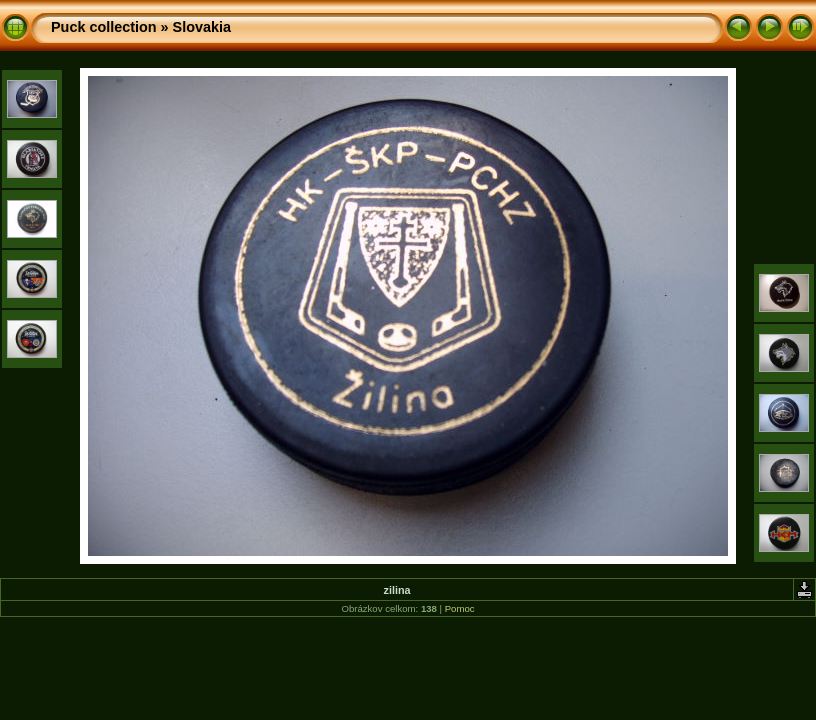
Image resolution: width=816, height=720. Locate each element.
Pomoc (460, 608)
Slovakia (202, 27)
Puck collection (104, 27)
